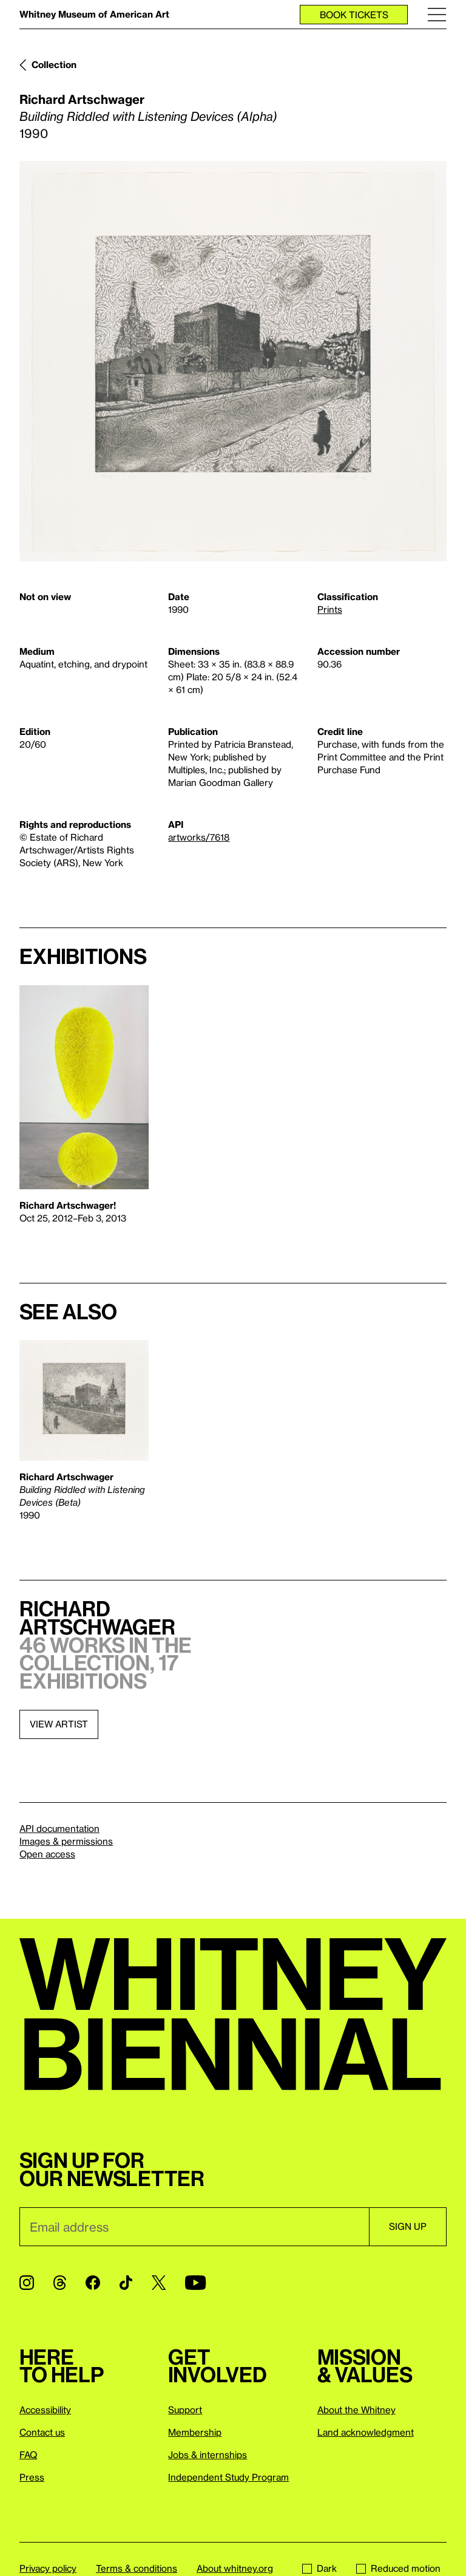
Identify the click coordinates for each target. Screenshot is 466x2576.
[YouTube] (195, 2283)
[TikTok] (126, 2283)
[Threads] (60, 2283)
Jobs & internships (207, 2454)
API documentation (59, 1828)
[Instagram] (27, 2283)
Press (31, 2477)
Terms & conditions (136, 2568)
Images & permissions (66, 1841)
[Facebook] (93, 2283)
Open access (47, 1853)
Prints (329, 609)
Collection (54, 64)
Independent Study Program (228, 2477)
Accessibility (45, 2409)
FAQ (28, 2454)
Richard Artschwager (81, 99)
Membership (194, 2432)
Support (185, 2409)
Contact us (42, 2432)
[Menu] (436, 14)
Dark (319, 2568)
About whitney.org (235, 2568)
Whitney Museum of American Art (94, 14)
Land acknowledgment (365, 2432)
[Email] (194, 2226)
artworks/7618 (198, 837)
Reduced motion (398, 2568)
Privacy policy (47, 2568)
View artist (59, 1723)
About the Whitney (356, 2409)
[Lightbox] (233, 361)
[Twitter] (158, 2283)
